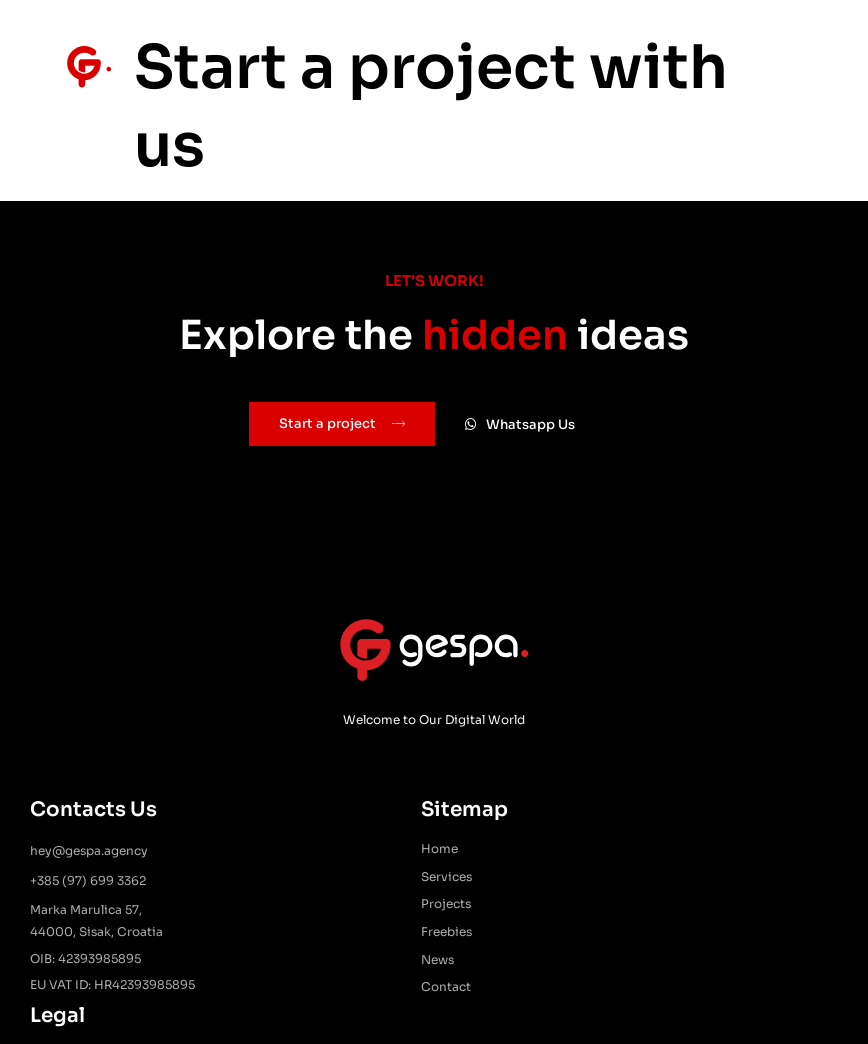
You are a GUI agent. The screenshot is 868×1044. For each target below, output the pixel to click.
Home (395, 851)
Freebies (402, 933)
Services (402, 878)
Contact (402, 989)
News (393, 961)
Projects (402, 906)
